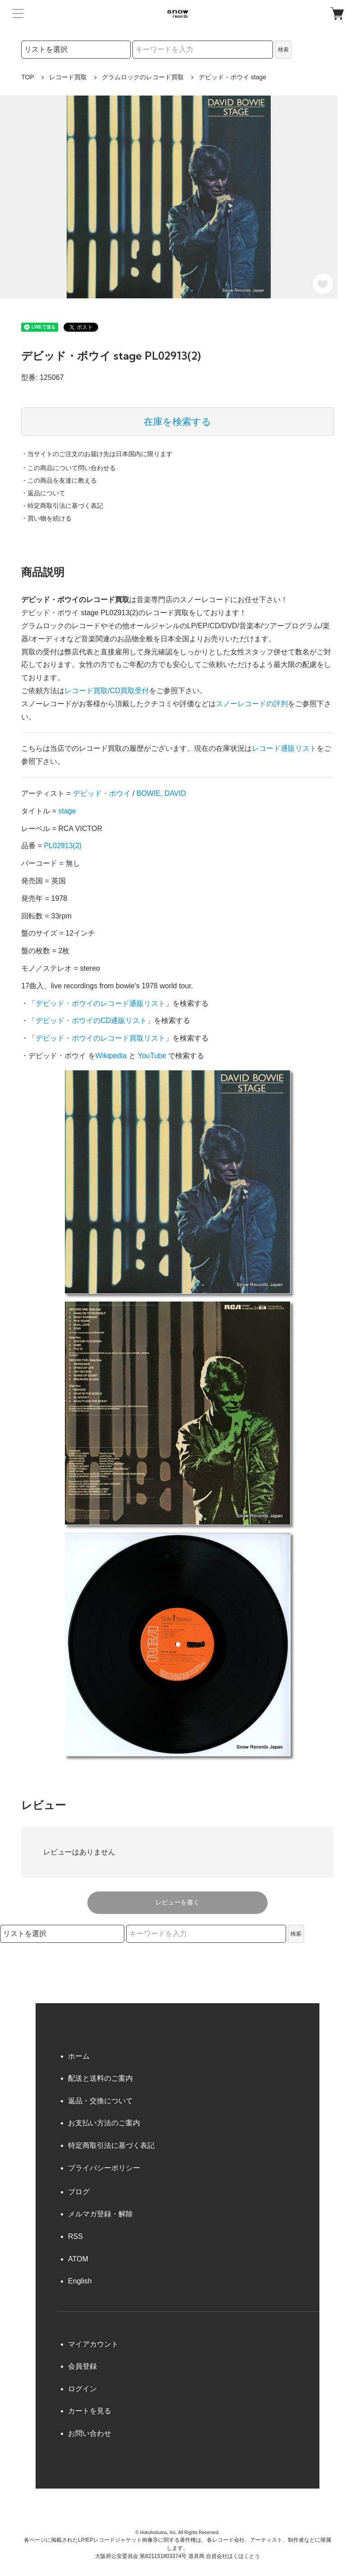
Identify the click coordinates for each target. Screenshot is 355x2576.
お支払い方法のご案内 (104, 2123)
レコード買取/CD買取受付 (106, 690)
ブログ (79, 2192)
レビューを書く (177, 1902)
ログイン (82, 2389)
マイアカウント (93, 2344)
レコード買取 (68, 77)
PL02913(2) (63, 846)
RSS (75, 2236)
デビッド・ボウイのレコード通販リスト (100, 1003)
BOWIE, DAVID (161, 793)
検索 (283, 49)
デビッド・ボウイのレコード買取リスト (100, 1038)
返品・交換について (100, 2101)
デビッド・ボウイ (102, 793)
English (79, 2281)
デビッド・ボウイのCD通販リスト (91, 1020)
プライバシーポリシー (104, 2168)
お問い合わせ (89, 2433)
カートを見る (89, 2411)
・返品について (43, 493)
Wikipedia (111, 1056)
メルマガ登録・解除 (100, 2214)
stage (67, 811)
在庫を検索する (177, 421)
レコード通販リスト (284, 748)
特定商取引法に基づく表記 (111, 2145)
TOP (27, 77)
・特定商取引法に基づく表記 (62, 505)
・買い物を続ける (46, 518)
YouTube (152, 1056)
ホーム (79, 2056)
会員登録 (82, 2366)
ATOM (78, 2259)
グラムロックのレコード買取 (143, 77)
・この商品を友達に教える (59, 480)
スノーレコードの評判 (252, 704)
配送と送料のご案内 (100, 2078)
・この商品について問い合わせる (68, 467)
